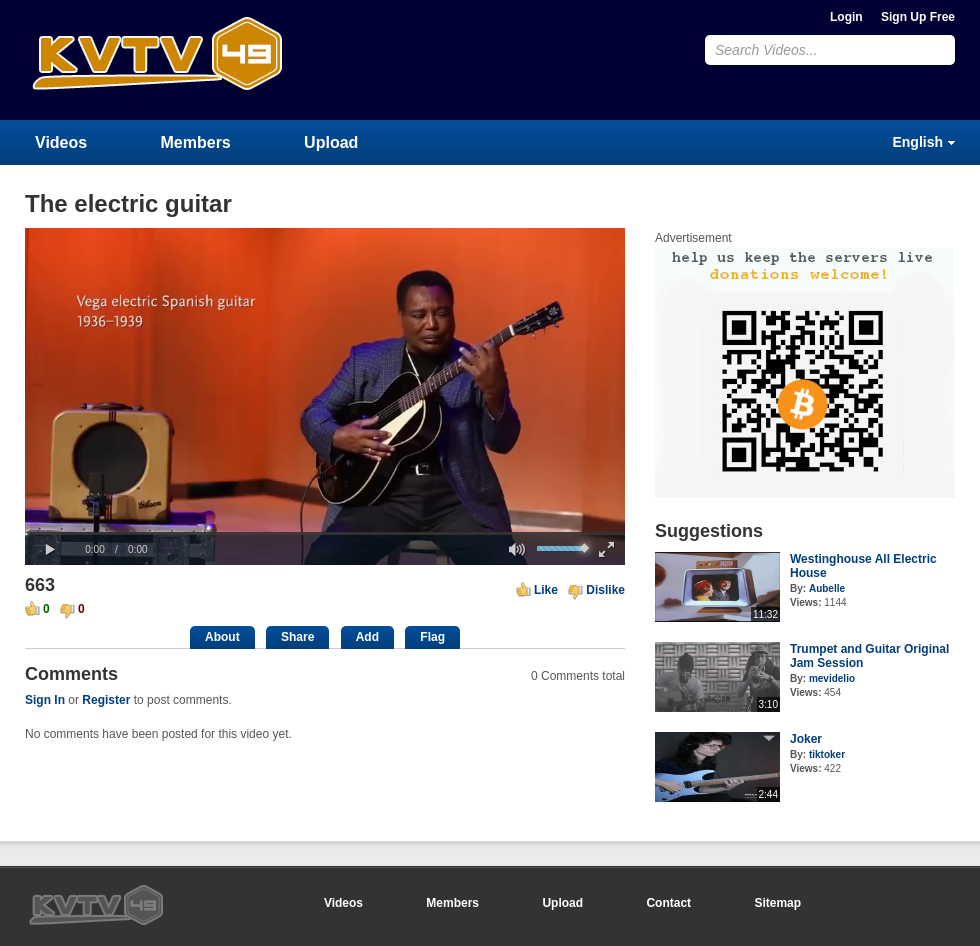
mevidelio (832, 678)
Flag (432, 637)
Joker (806, 739)
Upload (331, 142)
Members (196, 142)
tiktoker (827, 754)
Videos (61, 142)
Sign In (45, 700)
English (917, 142)
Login (846, 17)
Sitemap (777, 903)
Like (546, 590)
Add (367, 637)
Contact (668, 903)
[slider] (325, 533)
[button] (50, 550)
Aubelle (827, 588)
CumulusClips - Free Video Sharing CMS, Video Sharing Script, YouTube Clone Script (157, 59)
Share (297, 637)
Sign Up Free (918, 17)
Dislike (605, 590)
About (222, 637)
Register (106, 700)
